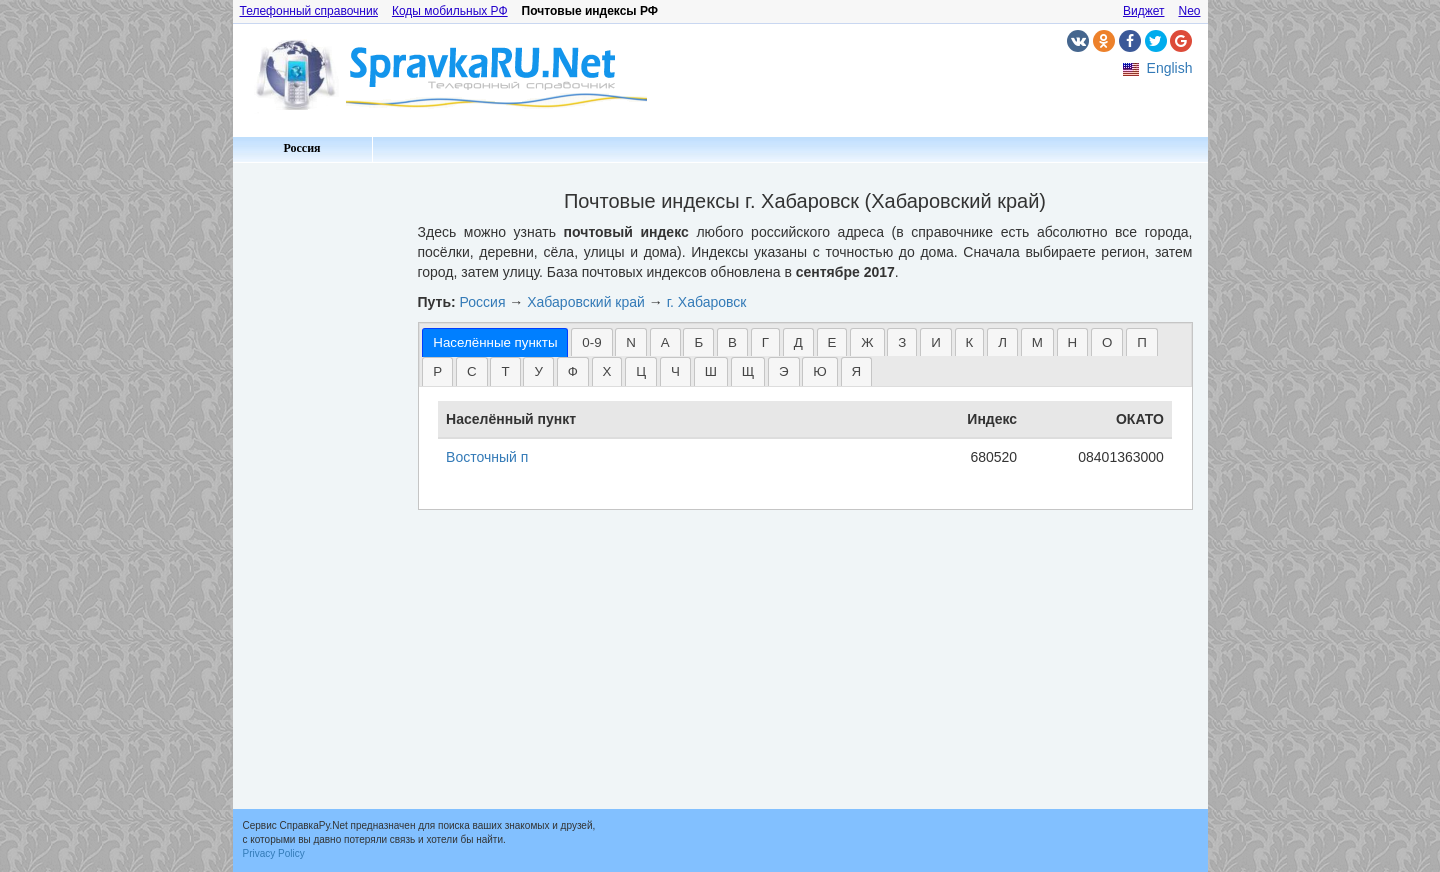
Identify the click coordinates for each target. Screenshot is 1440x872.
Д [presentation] (798, 342)
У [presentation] (538, 371)
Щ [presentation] (748, 371)
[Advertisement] (318, 470)
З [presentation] (902, 342)
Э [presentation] (784, 371)
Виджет (1144, 11)
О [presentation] (1107, 342)
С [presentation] (472, 371)
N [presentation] (631, 342)
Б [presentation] (698, 342)
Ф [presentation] (573, 371)
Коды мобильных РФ (450, 11)
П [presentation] (1142, 342)
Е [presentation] (832, 342)
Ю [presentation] (819, 371)
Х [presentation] (607, 371)
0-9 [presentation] (591, 342)
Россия (301, 148)
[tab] (495, 342)
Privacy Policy (274, 853)
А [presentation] (665, 342)
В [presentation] (732, 342)
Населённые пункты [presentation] (495, 342)
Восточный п (487, 457)
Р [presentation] (437, 371)
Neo (1189, 11)
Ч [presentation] (675, 371)
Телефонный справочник (309, 11)
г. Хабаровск (707, 302)
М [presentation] (1037, 342)
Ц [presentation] (641, 371)
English (1170, 68)
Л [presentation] (1002, 342)
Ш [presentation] (711, 371)
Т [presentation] (505, 371)
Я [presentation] (857, 371)
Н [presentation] (1073, 342)
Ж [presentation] (867, 342)
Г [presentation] (765, 342)
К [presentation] (970, 342)
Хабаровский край (586, 302)
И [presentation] (936, 342)
